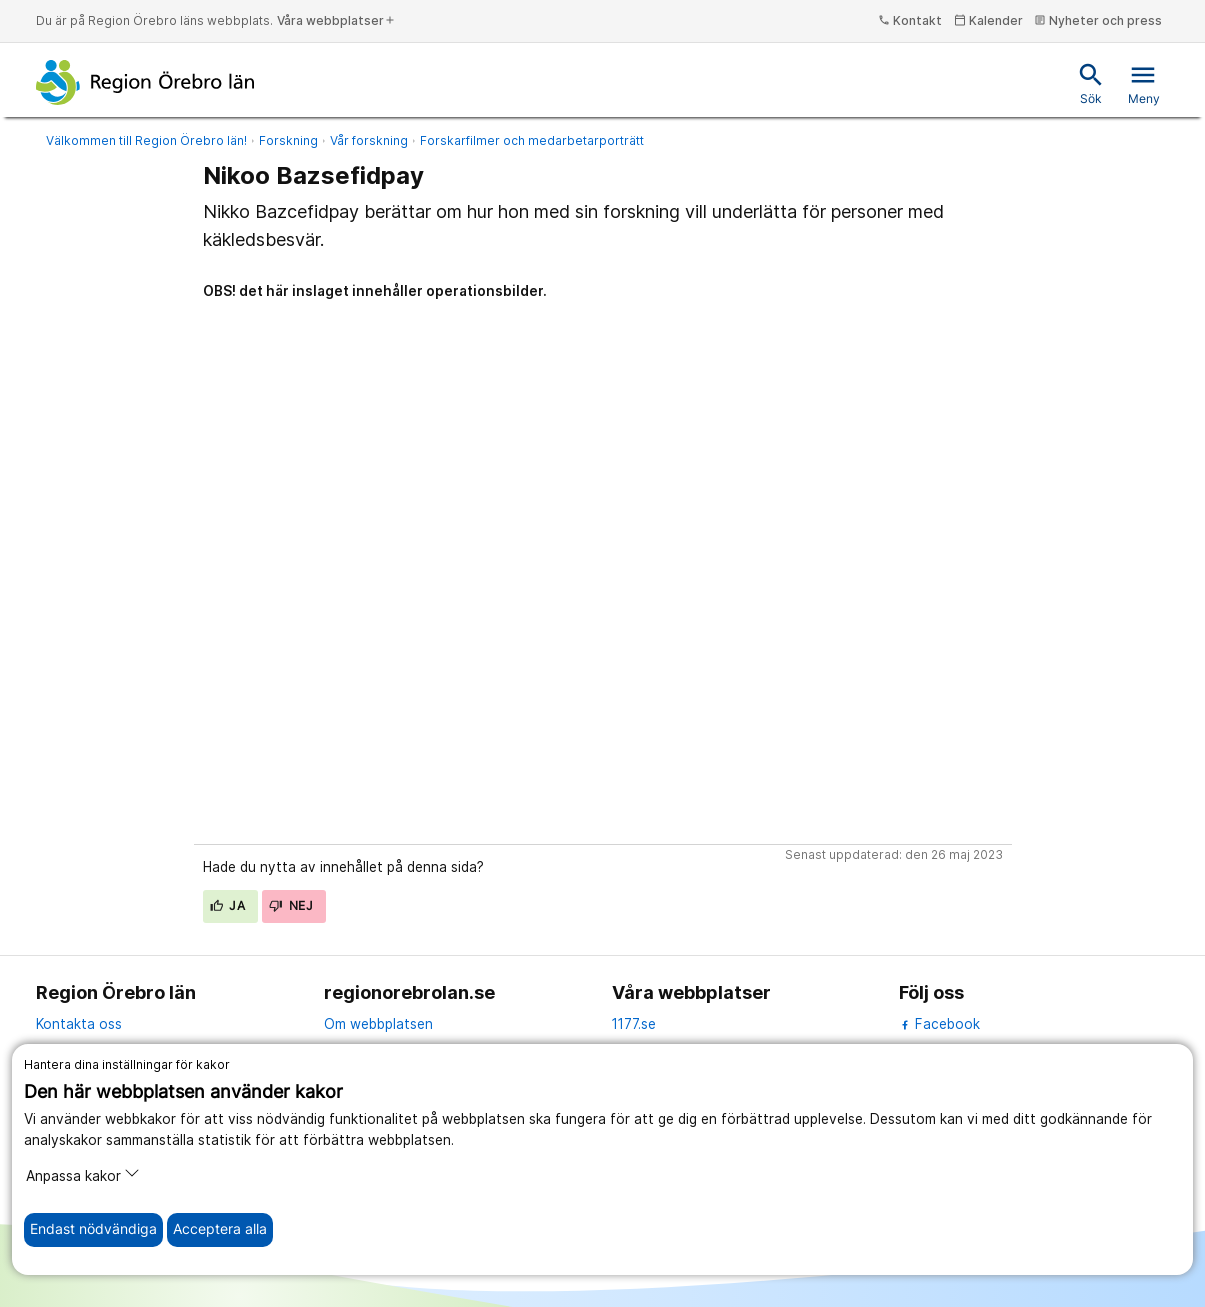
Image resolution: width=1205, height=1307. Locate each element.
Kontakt (910, 20)
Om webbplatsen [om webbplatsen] (378, 1024)
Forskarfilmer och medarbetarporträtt (532, 140)
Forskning (288, 140)
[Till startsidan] (145, 82)
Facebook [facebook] (939, 1024)
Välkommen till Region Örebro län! (146, 140)
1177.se (634, 1024)
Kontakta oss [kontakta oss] (79, 1024)
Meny (1144, 83)
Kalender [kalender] (988, 20)
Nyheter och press (1098, 20)
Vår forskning (369, 140)
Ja (228, 905)
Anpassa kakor (83, 1174)
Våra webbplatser (336, 20)
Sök (1091, 83)
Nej (291, 905)
